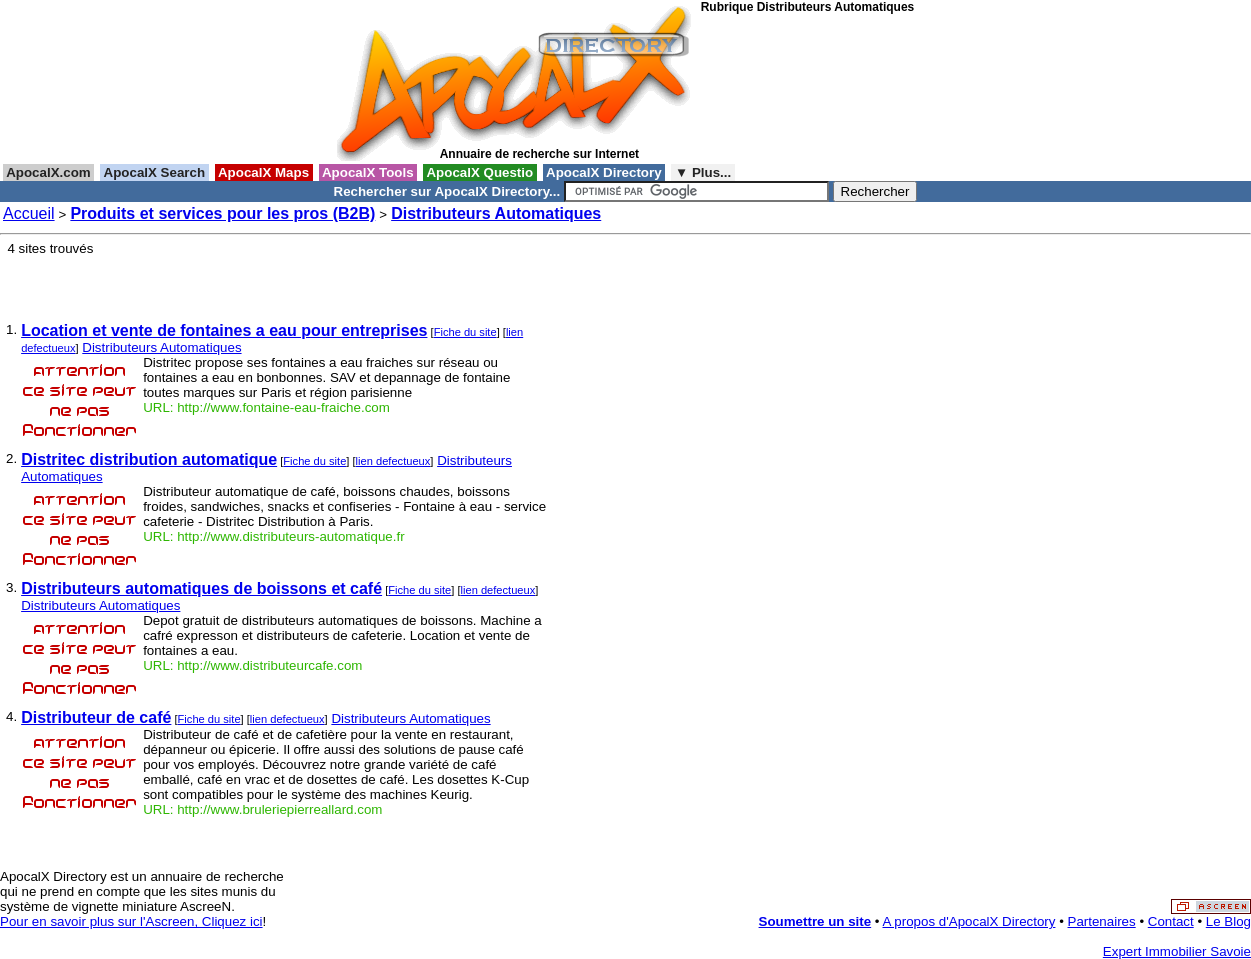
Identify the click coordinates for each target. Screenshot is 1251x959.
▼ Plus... (703, 172)
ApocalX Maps (264, 172)
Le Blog (1228, 921)
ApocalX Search (154, 172)
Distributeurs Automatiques (496, 213)
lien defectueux (393, 461)
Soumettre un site (815, 921)
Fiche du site (465, 332)
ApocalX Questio (480, 172)
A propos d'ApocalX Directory (969, 921)
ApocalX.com (48, 172)
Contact (1171, 921)
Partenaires (1102, 921)
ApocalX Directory (604, 172)
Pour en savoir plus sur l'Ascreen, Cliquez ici (131, 921)
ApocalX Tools (368, 172)
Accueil (29, 213)
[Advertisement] (791, 89)
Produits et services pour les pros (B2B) (222, 213)
